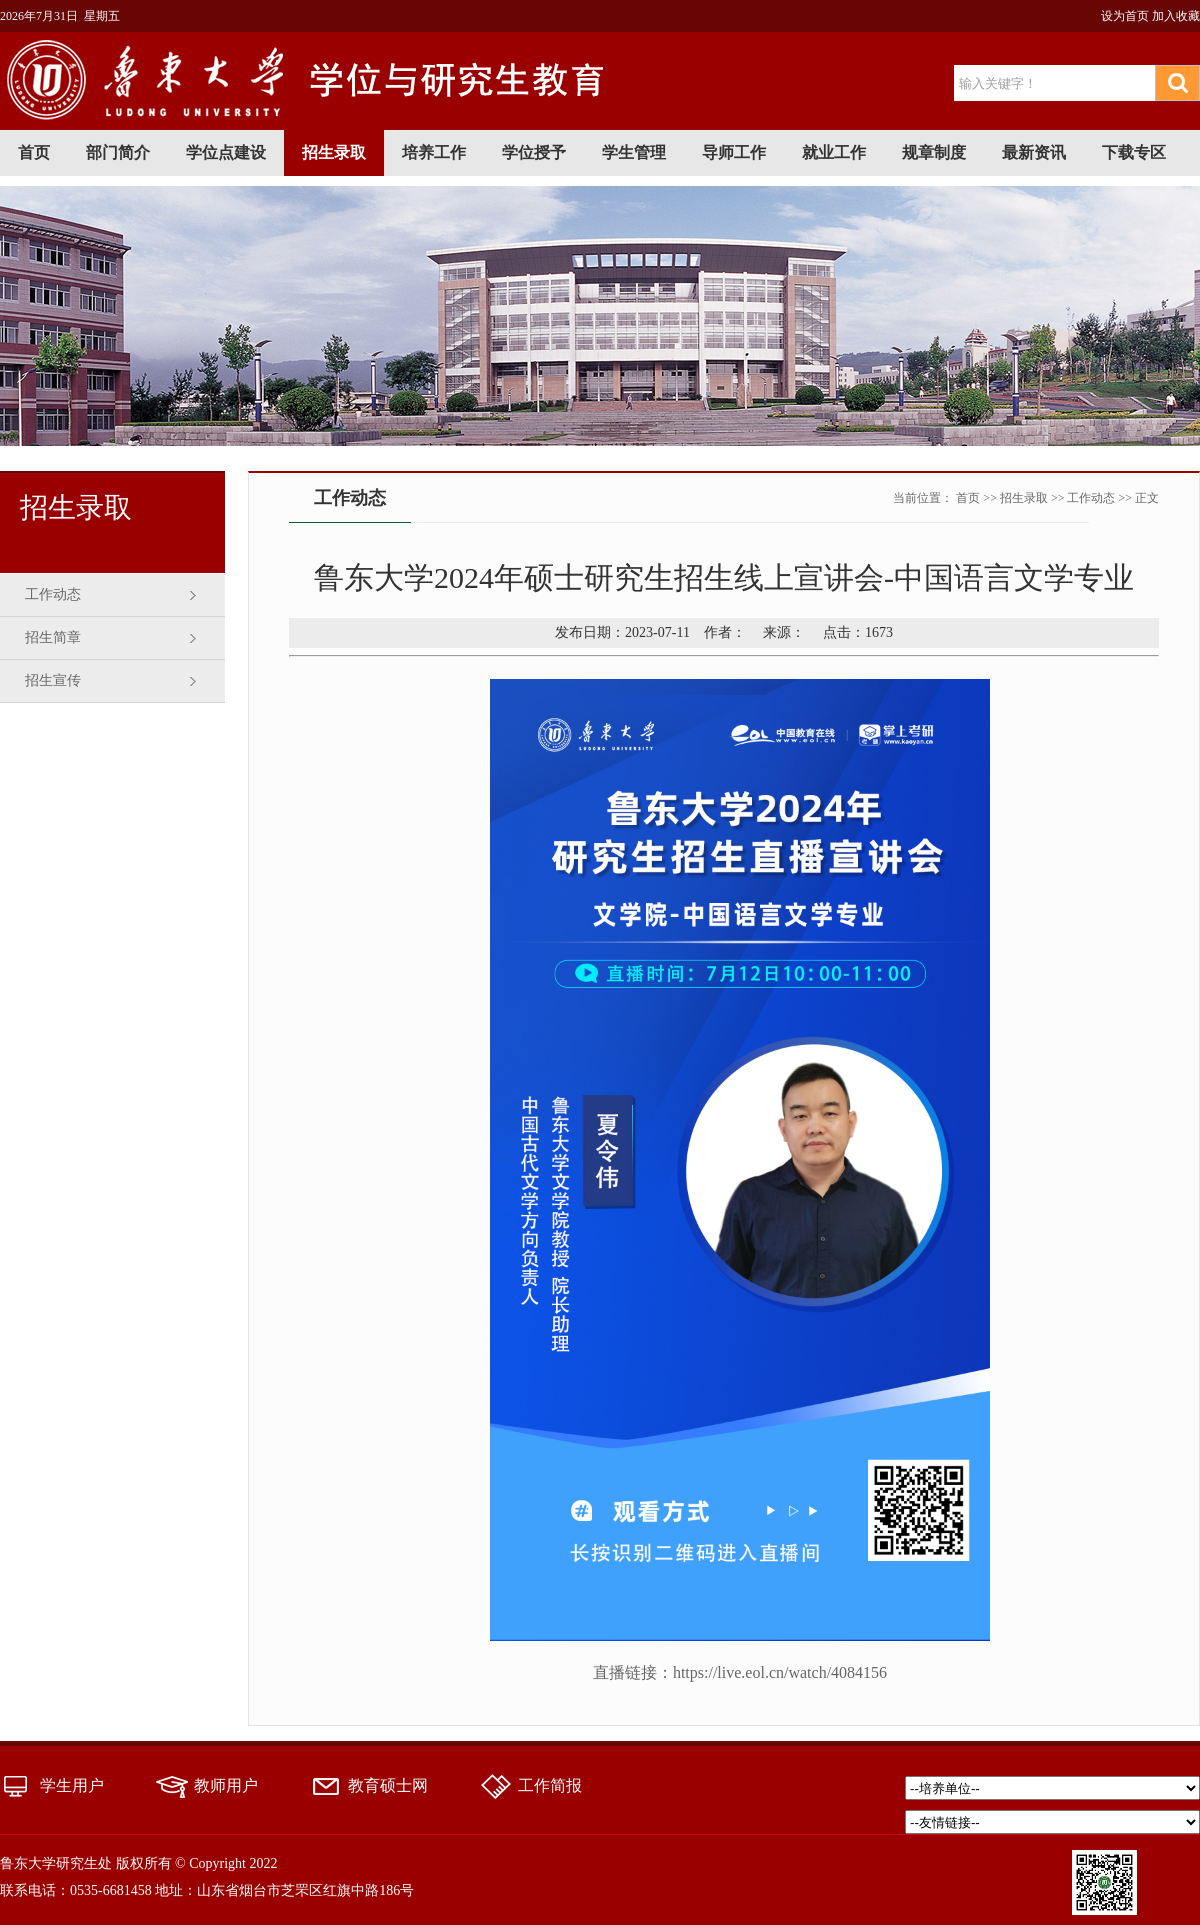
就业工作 (834, 152)
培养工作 (434, 152)
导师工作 (734, 152)
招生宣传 (53, 680)
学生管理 (634, 152)
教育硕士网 (388, 1785)
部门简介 (118, 152)
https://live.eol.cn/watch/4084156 (780, 1672)
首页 (34, 152)
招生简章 (53, 637)
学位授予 (534, 152)
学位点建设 (226, 152)
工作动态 (53, 594)
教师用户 (226, 1785)
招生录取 (334, 152)
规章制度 (934, 152)
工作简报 (550, 1785)
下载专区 (1134, 152)
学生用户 (72, 1785)
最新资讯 (1034, 152)
